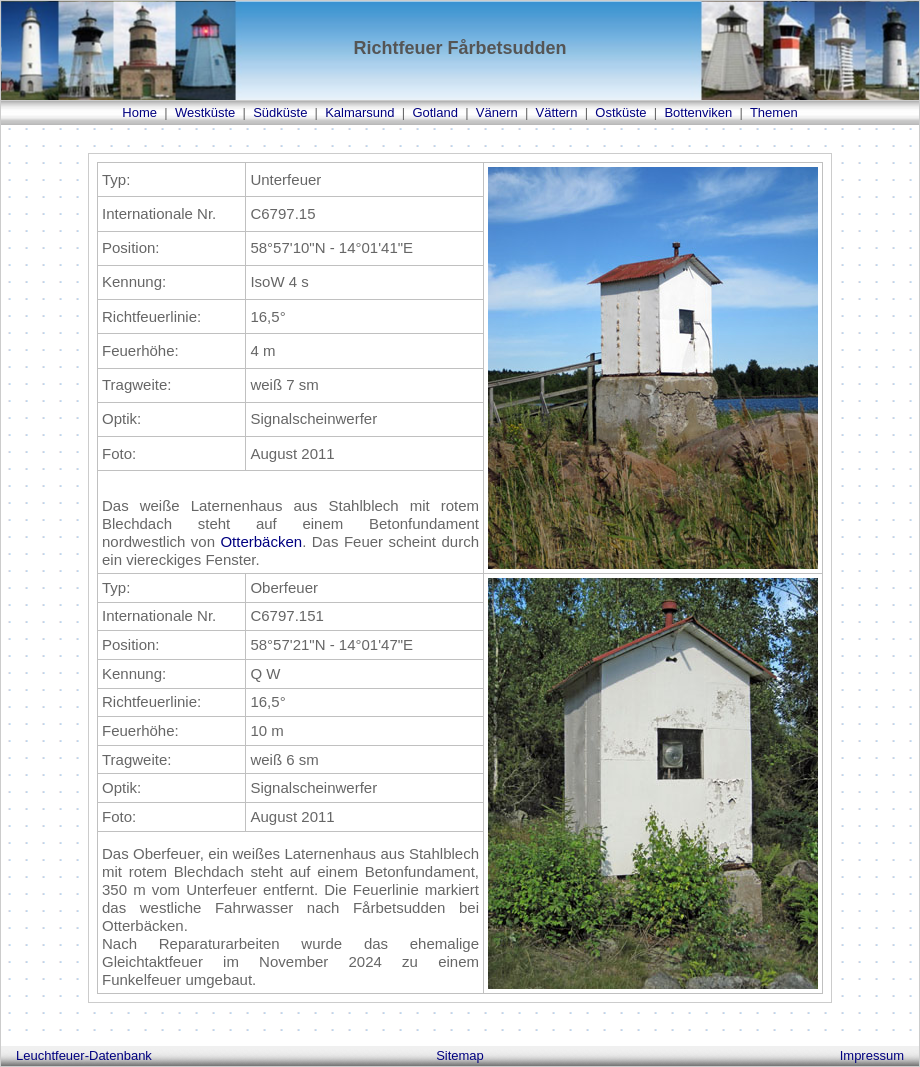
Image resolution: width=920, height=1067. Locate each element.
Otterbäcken (261, 541)
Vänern (497, 112)
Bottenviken (698, 112)
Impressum (872, 1055)
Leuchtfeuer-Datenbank (84, 1055)
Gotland (435, 112)
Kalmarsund (359, 112)
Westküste (205, 112)
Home (139, 112)
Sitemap (460, 1055)
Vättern (557, 112)
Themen (774, 112)
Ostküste (620, 112)
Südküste (280, 112)
